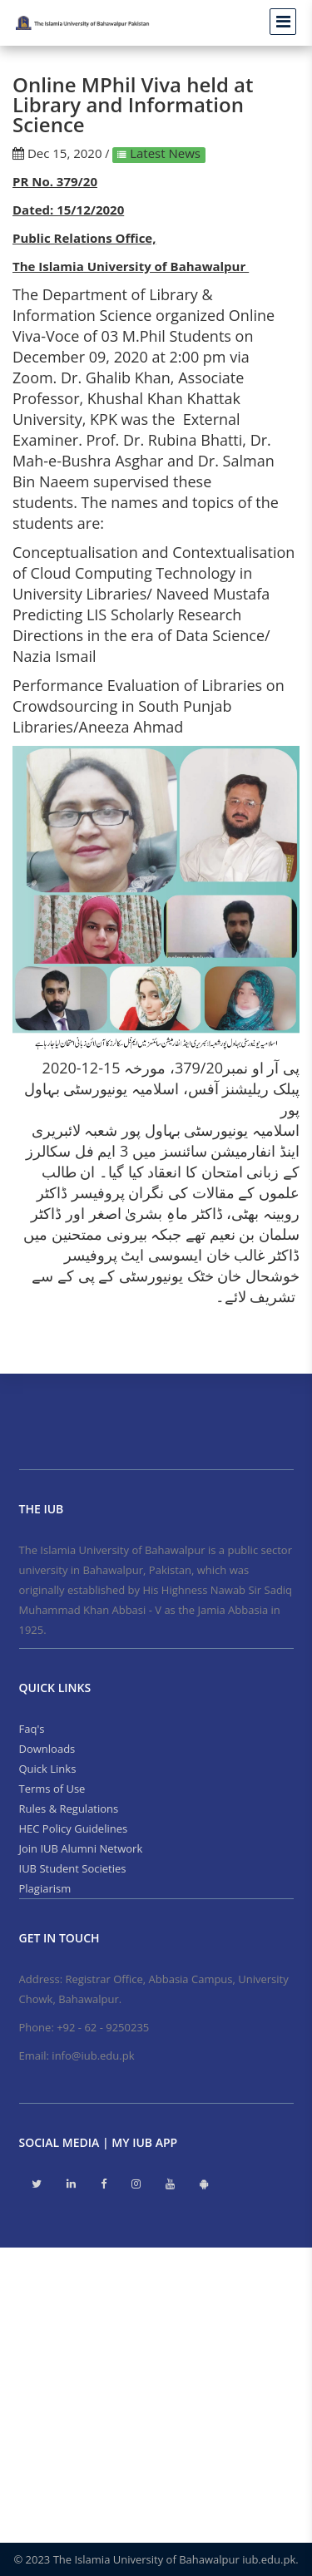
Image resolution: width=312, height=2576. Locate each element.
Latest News (163, 153)
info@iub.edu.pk (93, 2055)
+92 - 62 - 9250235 (103, 2027)
